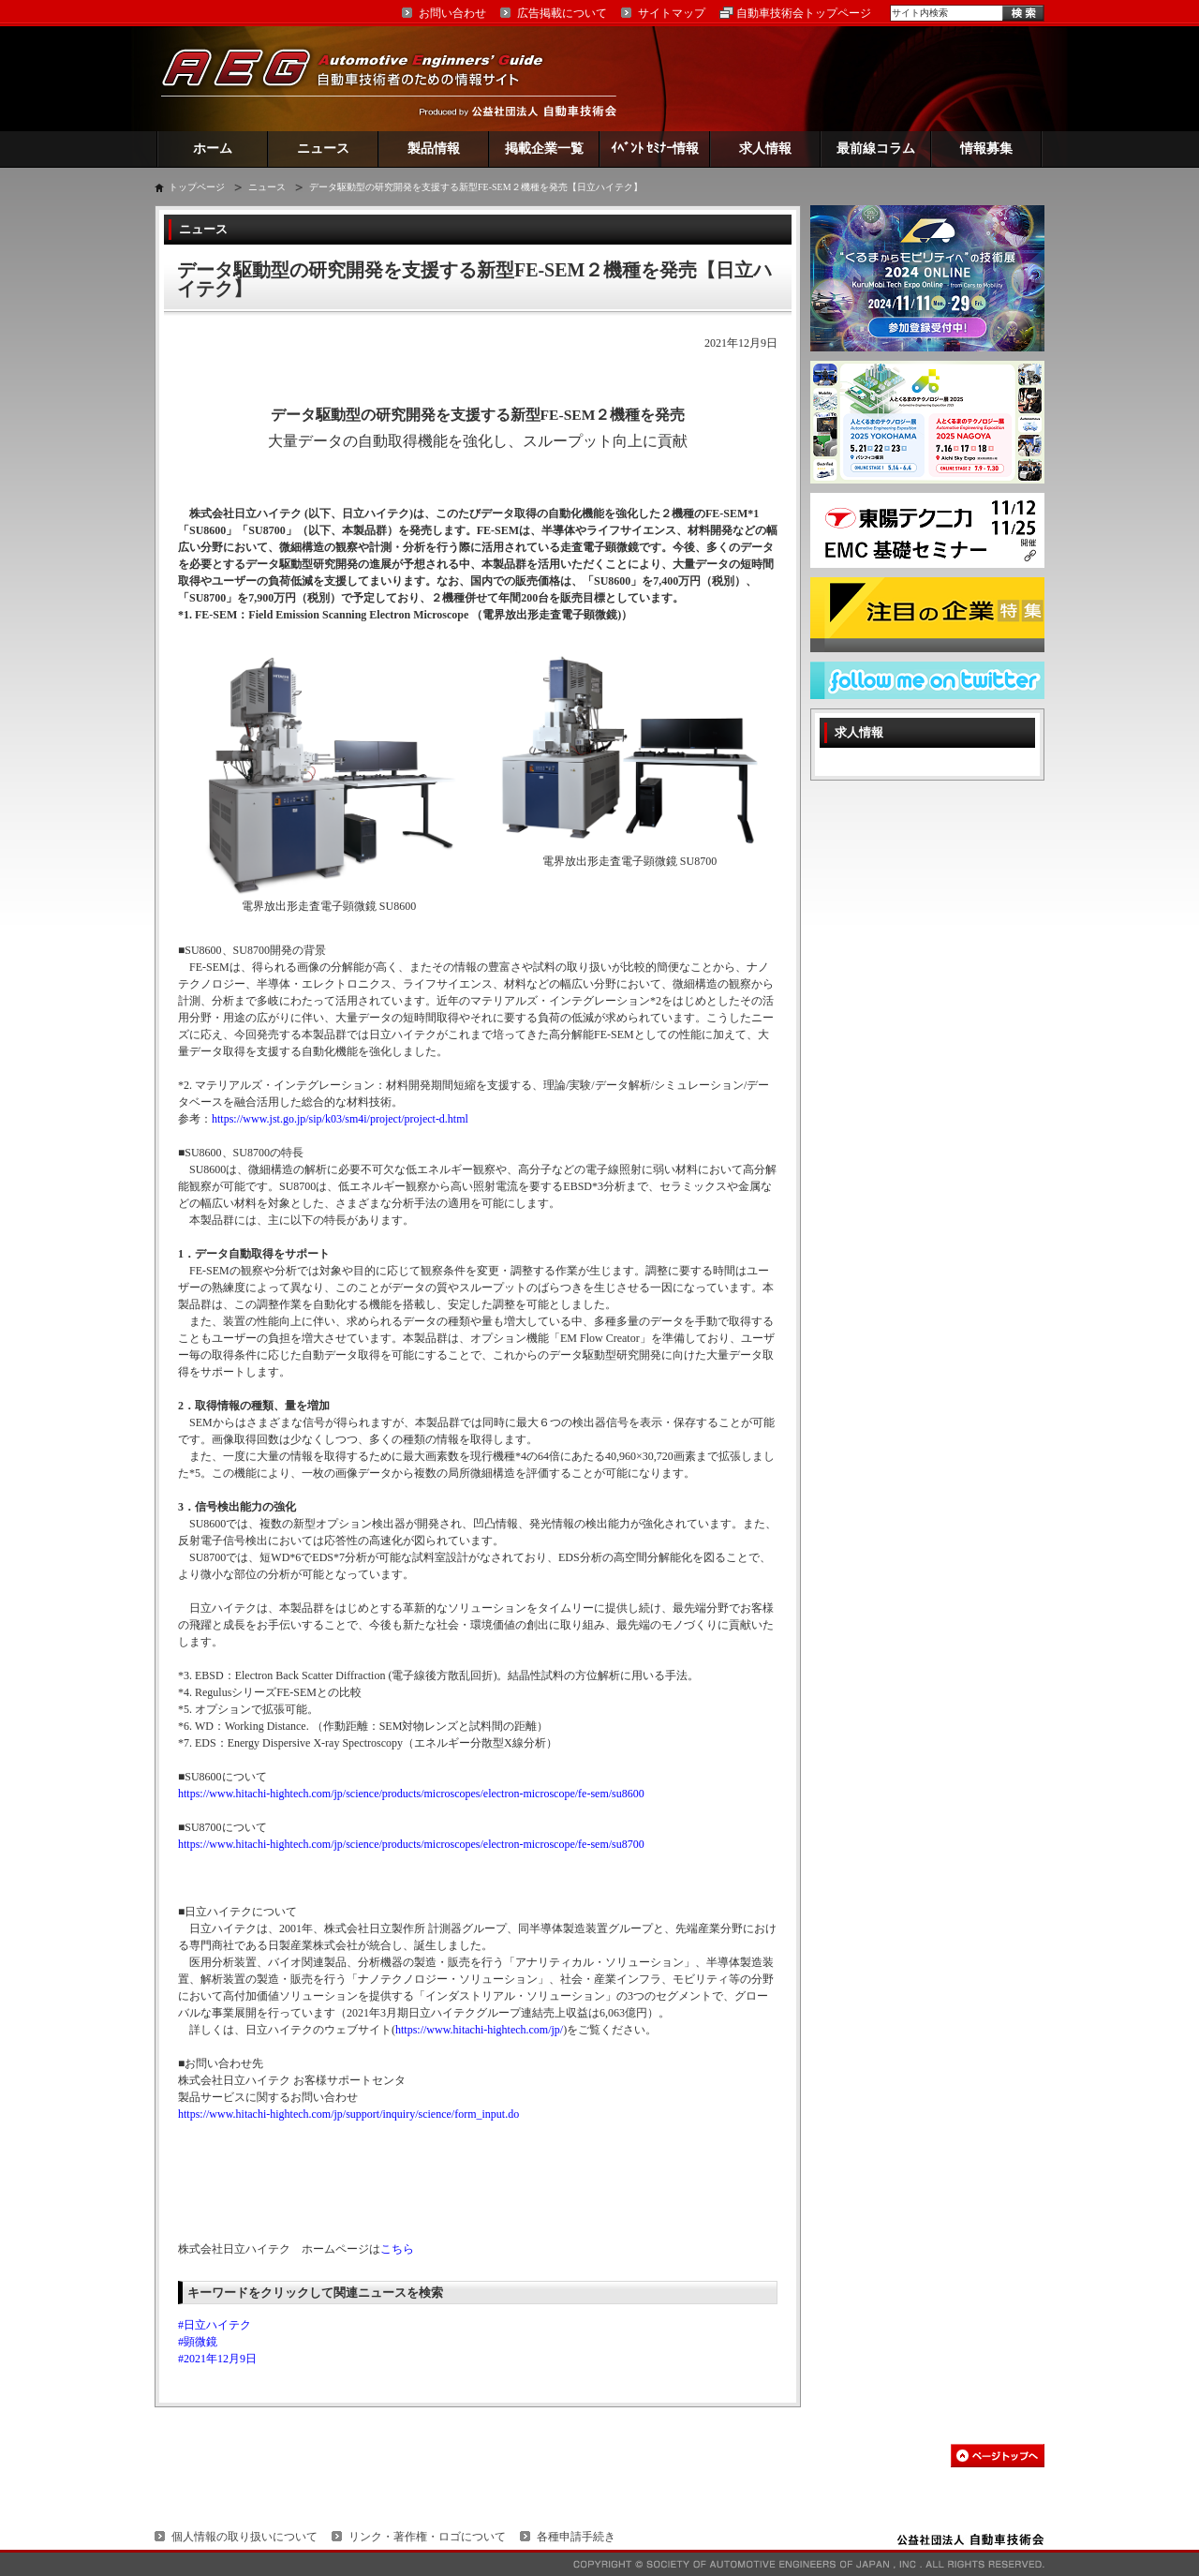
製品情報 (433, 148)
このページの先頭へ (997, 2455)
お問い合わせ (452, 13)
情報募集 (986, 148)
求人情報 (765, 148)
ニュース (323, 148)
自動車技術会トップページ (803, 13)
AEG (364, 78)
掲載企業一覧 (544, 148)
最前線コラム (875, 148)
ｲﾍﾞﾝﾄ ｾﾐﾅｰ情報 (655, 148)
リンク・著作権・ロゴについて (427, 2536)
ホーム (212, 148)
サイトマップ (671, 13)
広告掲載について (562, 13)
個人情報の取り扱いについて (244, 2536)
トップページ (197, 187)
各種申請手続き (576, 2536)
